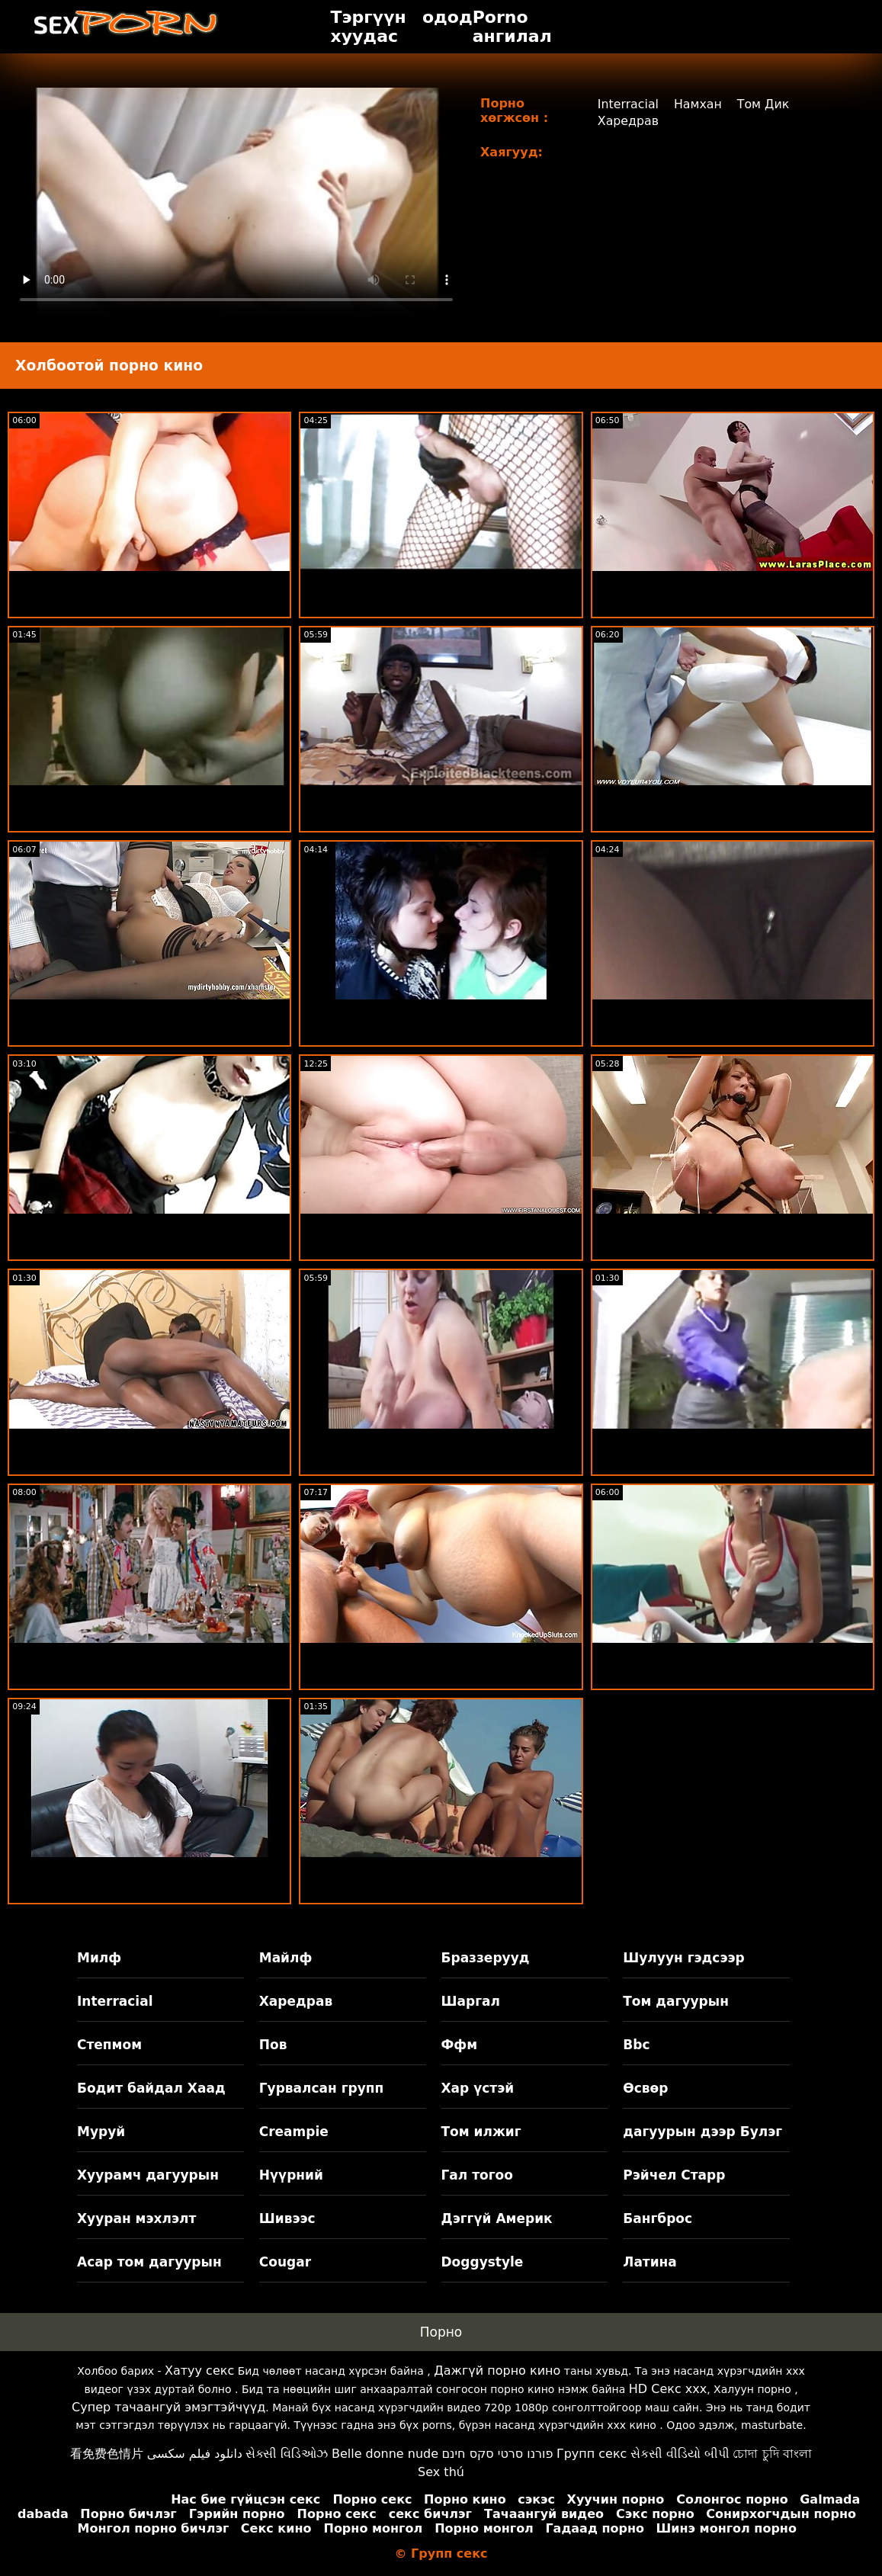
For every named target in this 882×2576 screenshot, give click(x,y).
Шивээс (287, 2218)
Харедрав (628, 121)
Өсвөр (645, 2088)
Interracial (628, 104)
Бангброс (657, 2218)
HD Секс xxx (668, 2389)
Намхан (698, 104)
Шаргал (470, 2001)
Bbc (636, 2044)
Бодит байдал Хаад (151, 2088)
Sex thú (441, 2472)
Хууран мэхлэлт (136, 2218)
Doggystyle (482, 2262)
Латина (650, 2262)
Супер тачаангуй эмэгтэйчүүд (168, 2407)
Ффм (459, 2044)
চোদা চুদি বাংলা (772, 2453)
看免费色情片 (106, 2453)
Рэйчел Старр (674, 2175)
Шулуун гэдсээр (683, 1957)
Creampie (294, 2131)
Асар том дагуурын (149, 2262)
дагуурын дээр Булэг (702, 2131)
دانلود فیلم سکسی (194, 2453)
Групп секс (591, 2453)
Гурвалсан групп (321, 2088)
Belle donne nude (385, 2453)
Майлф (286, 1957)
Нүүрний (291, 2175)
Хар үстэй (478, 2088)
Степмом (109, 2044)
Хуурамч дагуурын (148, 2175)
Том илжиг (481, 2131)
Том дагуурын (676, 2001)
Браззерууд (485, 1957)
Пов (273, 2044)
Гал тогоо (477, 2175)
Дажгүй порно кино (497, 2370)
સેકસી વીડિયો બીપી (680, 2453)
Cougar (285, 2262)
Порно (441, 2332)
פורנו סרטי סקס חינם (497, 2453)
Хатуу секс (199, 2370)
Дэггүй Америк (497, 2218)
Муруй (101, 2131)
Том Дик (764, 104)
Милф (99, 1957)
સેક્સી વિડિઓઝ (286, 2453)
